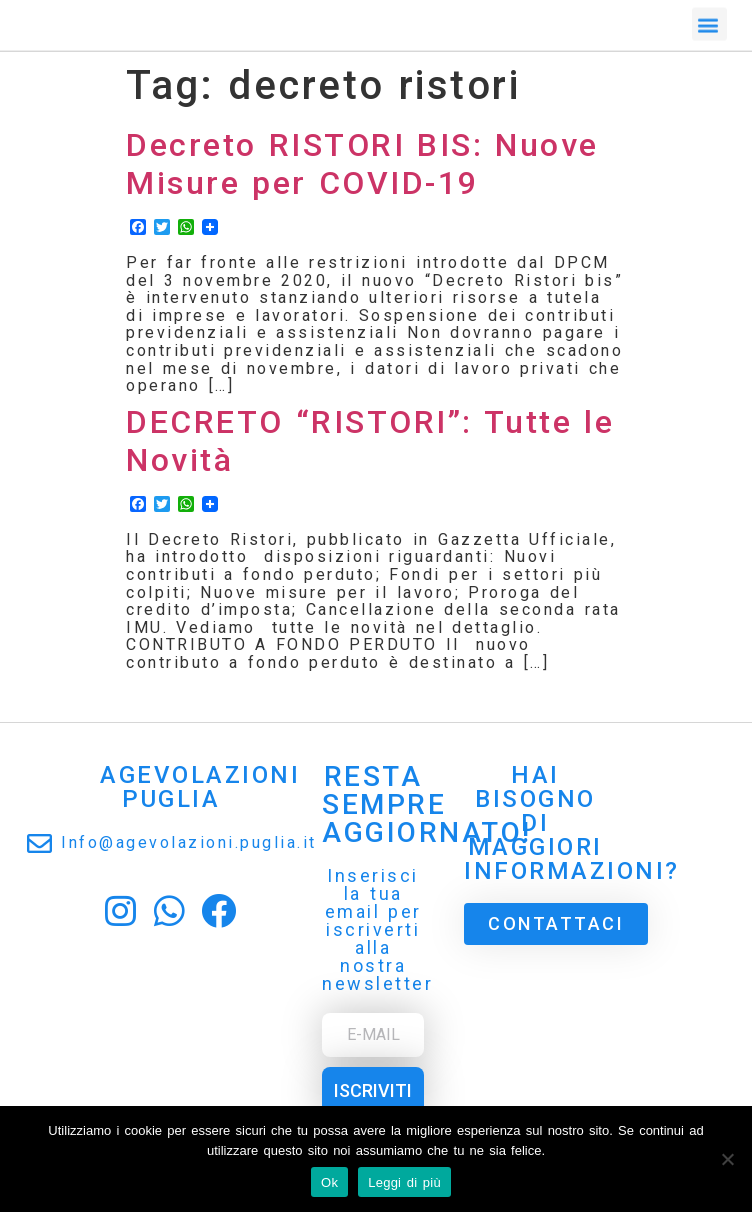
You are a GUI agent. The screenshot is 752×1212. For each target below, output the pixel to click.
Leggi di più (404, 1182)
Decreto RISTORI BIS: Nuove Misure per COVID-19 (362, 164)
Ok (329, 1182)
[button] (710, 21)
